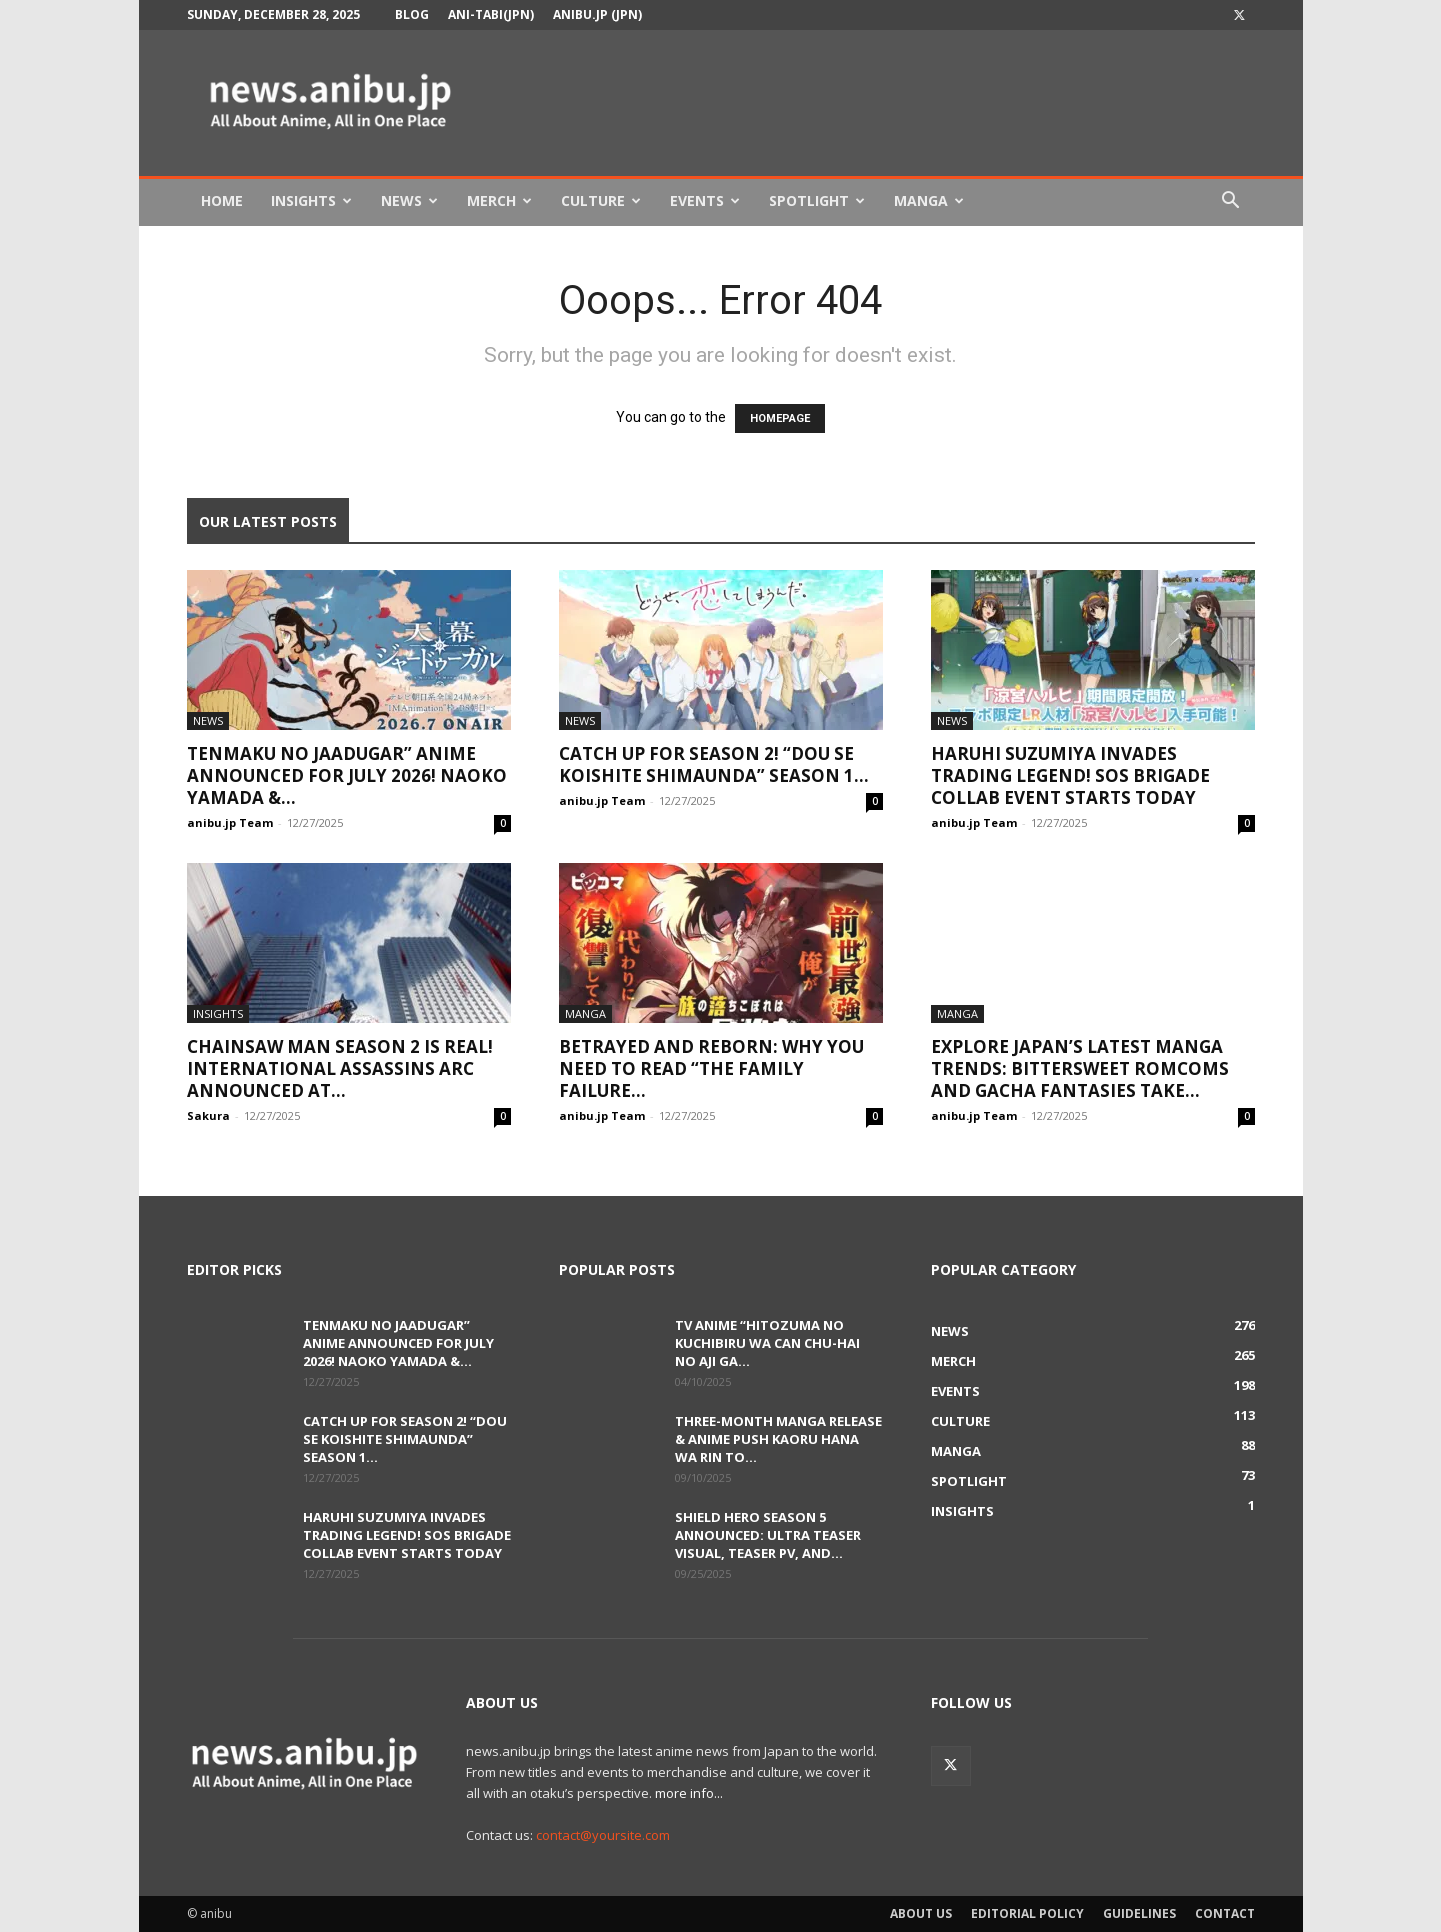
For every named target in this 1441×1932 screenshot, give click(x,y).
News (409, 200)
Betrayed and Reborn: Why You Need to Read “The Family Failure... (711, 1068)
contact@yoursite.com (603, 1835)
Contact (1225, 1913)
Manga (929, 200)
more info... (689, 1793)
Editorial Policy (1027, 1913)
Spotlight (817, 200)
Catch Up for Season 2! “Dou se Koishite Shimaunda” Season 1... (714, 764)
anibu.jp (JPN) (597, 14)
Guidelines (1139, 1913)
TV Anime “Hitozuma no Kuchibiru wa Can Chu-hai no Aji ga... (767, 1343)
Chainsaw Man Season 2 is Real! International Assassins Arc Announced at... (340, 1068)
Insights (311, 200)
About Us (921, 1913)
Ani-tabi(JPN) (491, 14)
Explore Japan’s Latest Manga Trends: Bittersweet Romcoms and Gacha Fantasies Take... (1080, 1068)
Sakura (208, 1115)
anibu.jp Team (230, 822)
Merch (499, 200)
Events (705, 200)
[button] (1231, 202)
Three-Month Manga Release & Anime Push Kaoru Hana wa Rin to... (778, 1439)
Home (222, 200)
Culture (601, 200)
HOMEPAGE (780, 418)
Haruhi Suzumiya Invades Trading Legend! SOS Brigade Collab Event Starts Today (1070, 775)
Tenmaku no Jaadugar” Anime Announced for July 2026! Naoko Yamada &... (347, 775)
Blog (412, 14)
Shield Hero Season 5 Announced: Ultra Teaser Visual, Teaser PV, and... (768, 1535)
